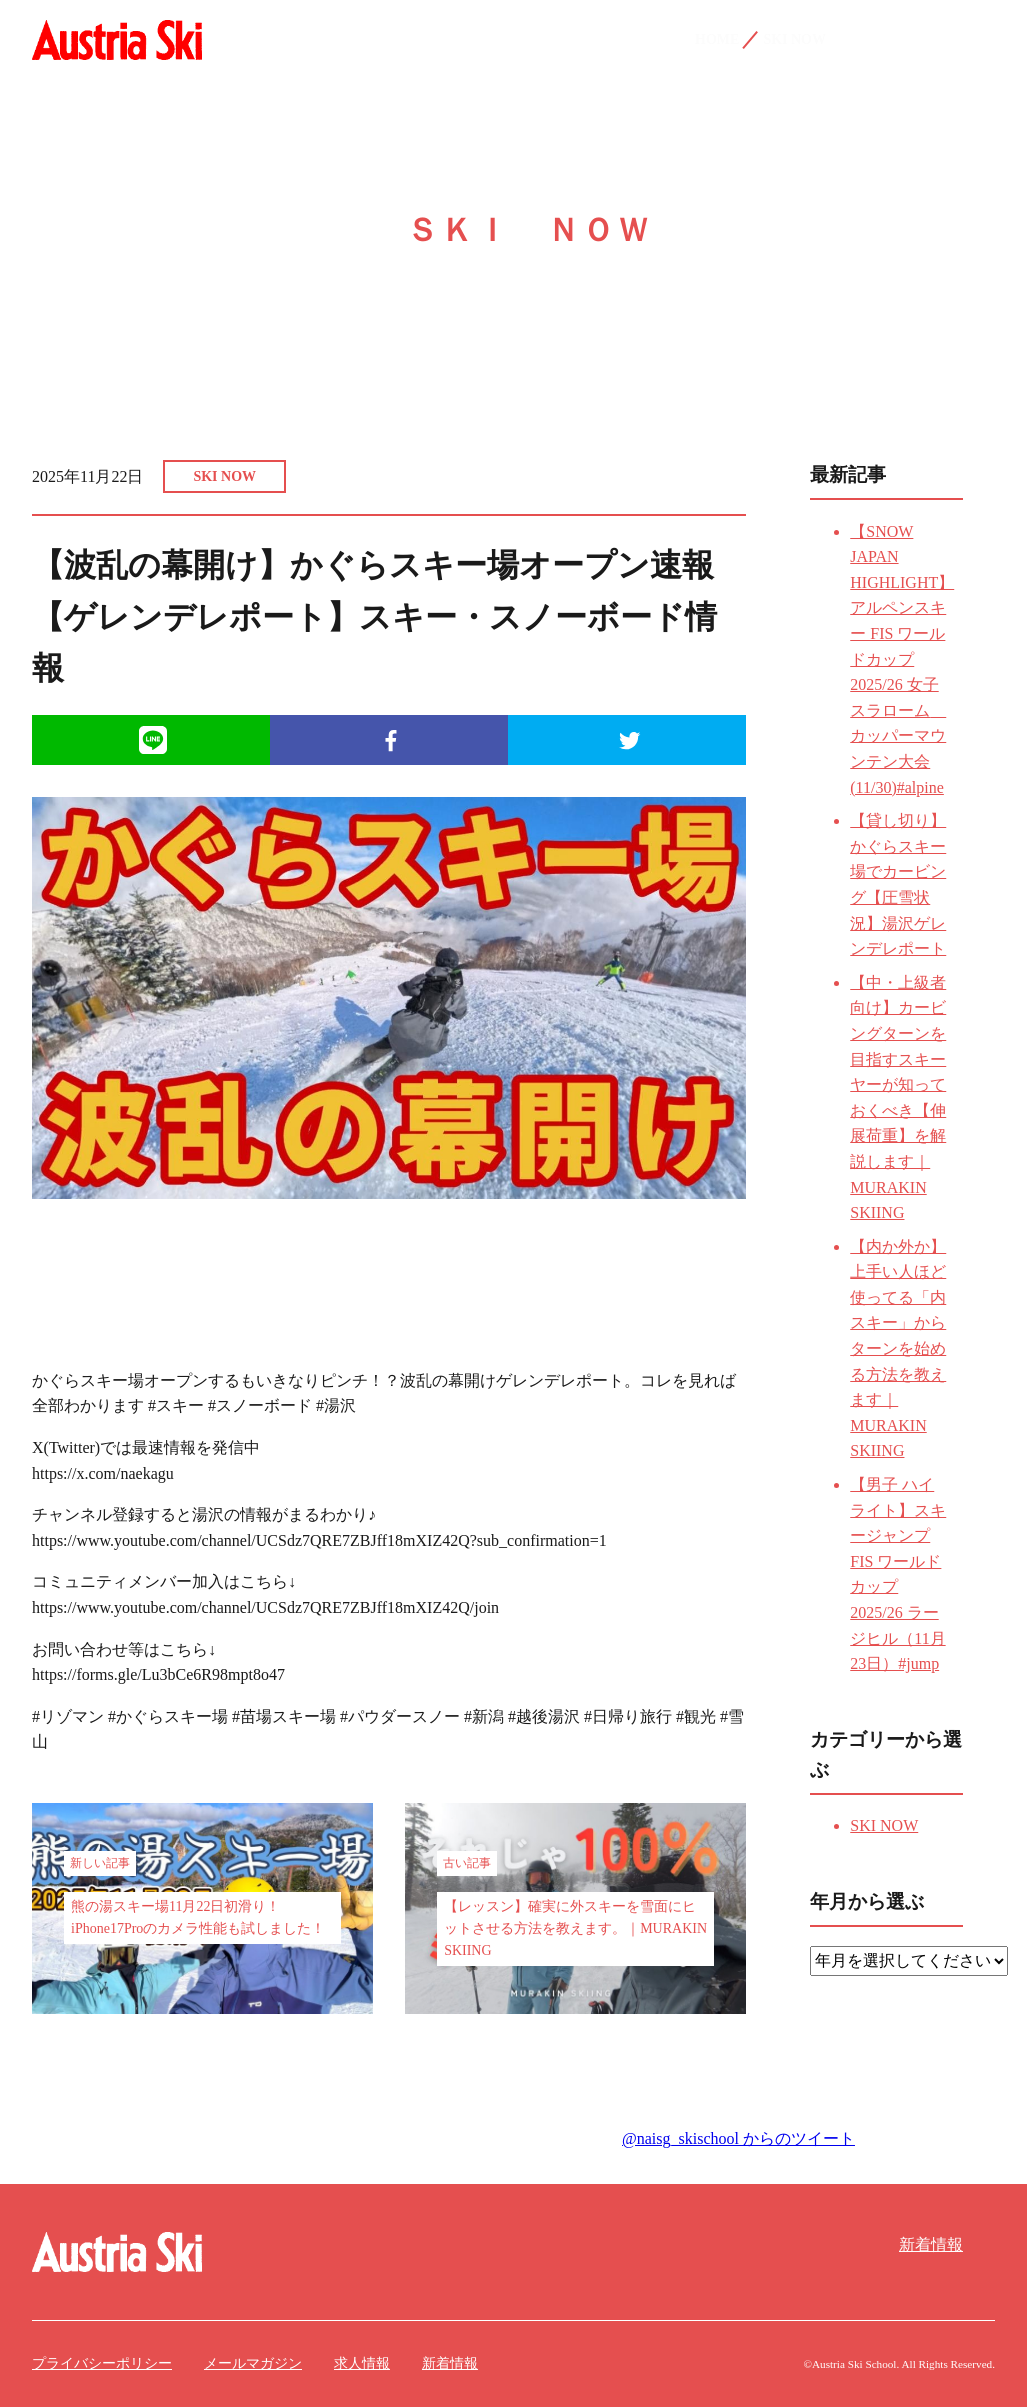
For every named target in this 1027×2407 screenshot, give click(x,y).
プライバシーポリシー (102, 2363)
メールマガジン (253, 2363)
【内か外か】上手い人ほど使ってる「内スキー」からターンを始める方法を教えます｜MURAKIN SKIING (898, 1349)
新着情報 (931, 2244)
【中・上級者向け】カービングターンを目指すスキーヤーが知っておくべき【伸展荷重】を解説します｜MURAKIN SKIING (898, 1097)
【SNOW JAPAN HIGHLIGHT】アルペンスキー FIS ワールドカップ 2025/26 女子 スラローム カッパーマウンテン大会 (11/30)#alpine (902, 659)
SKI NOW (224, 476)
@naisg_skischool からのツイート (738, 2138)
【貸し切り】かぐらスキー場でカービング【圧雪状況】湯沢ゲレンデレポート (898, 884)
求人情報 (362, 2363)
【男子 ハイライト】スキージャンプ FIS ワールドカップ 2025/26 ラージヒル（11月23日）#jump (898, 1574)
